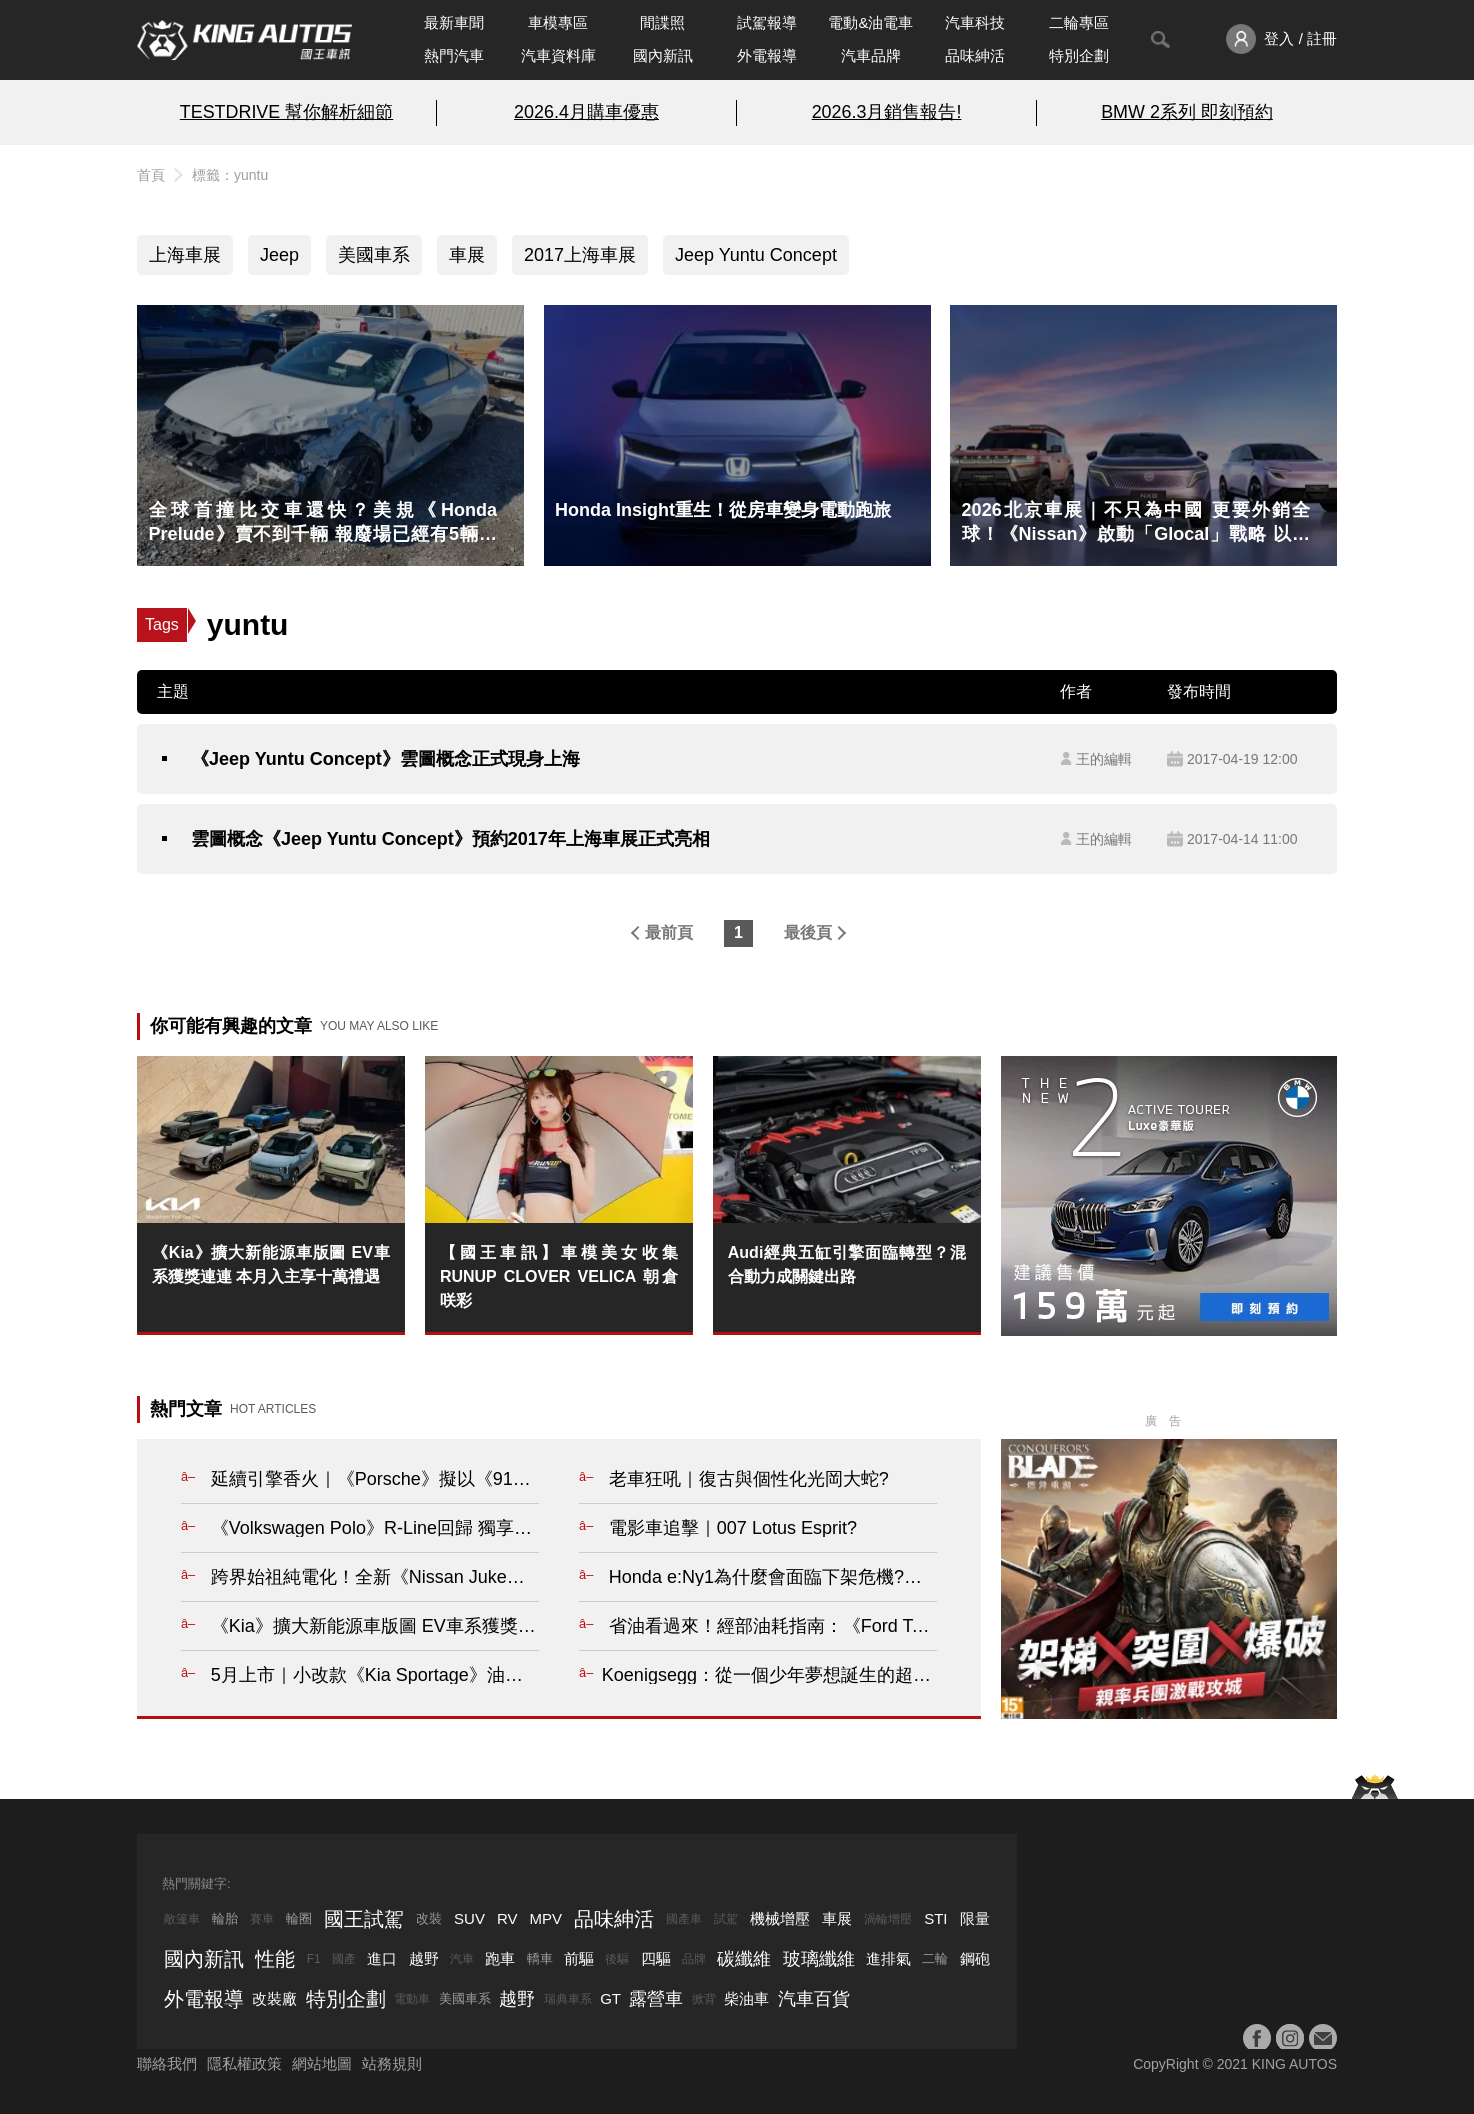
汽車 (462, 1959)
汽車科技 (975, 22)
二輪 (935, 1958)
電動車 (412, 1999)
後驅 (617, 1959)
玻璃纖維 (819, 1959)
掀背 (704, 1999)
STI (935, 1918)
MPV (546, 1918)
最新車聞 (454, 22)
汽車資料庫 (558, 55)
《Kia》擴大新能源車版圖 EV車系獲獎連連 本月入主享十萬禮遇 (271, 1264)
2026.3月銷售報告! (887, 112)
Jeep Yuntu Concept (756, 255)
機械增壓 (780, 1918)
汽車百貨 (814, 1999)
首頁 (151, 175)
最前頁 (669, 932)
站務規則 (392, 2063)
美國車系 (374, 255)
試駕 (726, 1919)
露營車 (656, 1999)
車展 (467, 255)
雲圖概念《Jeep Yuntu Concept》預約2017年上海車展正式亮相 (450, 839)
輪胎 (225, 1918)
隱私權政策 (244, 2063)
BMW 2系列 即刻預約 (1187, 112)
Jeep (279, 255)
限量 (975, 1918)
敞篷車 (182, 1919)
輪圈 (299, 1918)
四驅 (656, 1958)
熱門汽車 (454, 55)
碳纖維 (744, 1959)
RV (507, 1918)
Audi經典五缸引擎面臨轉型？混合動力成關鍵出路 (847, 1264)
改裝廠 (274, 1998)
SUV (469, 1918)
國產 (344, 1959)
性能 (275, 1959)
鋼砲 (975, 1958)
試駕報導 (767, 22)
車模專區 (558, 22)
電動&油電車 (870, 22)
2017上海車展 (580, 255)
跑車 (500, 1958)
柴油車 (746, 1998)
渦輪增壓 (888, 1919)
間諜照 (662, 22)
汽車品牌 (871, 55)
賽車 (262, 1919)
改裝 (429, 1918)
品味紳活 (975, 55)
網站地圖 (322, 2063)
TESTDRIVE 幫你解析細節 (286, 112)
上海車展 (185, 255)
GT (610, 1998)
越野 (424, 1958)
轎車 (540, 1958)
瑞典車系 (568, 1999)
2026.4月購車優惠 (586, 112)
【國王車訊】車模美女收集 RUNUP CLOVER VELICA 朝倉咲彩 (559, 1276)
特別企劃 (1079, 55)
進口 (382, 1958)
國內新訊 (663, 55)
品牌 (694, 1959)
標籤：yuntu (230, 175)
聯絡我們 (167, 2063)
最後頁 (808, 932)
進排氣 (888, 1958)
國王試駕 (364, 1919)
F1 (314, 1959)
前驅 (579, 1958)
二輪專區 (1079, 22)
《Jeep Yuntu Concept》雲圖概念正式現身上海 (385, 759)
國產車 (684, 1919)
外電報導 (767, 55)
